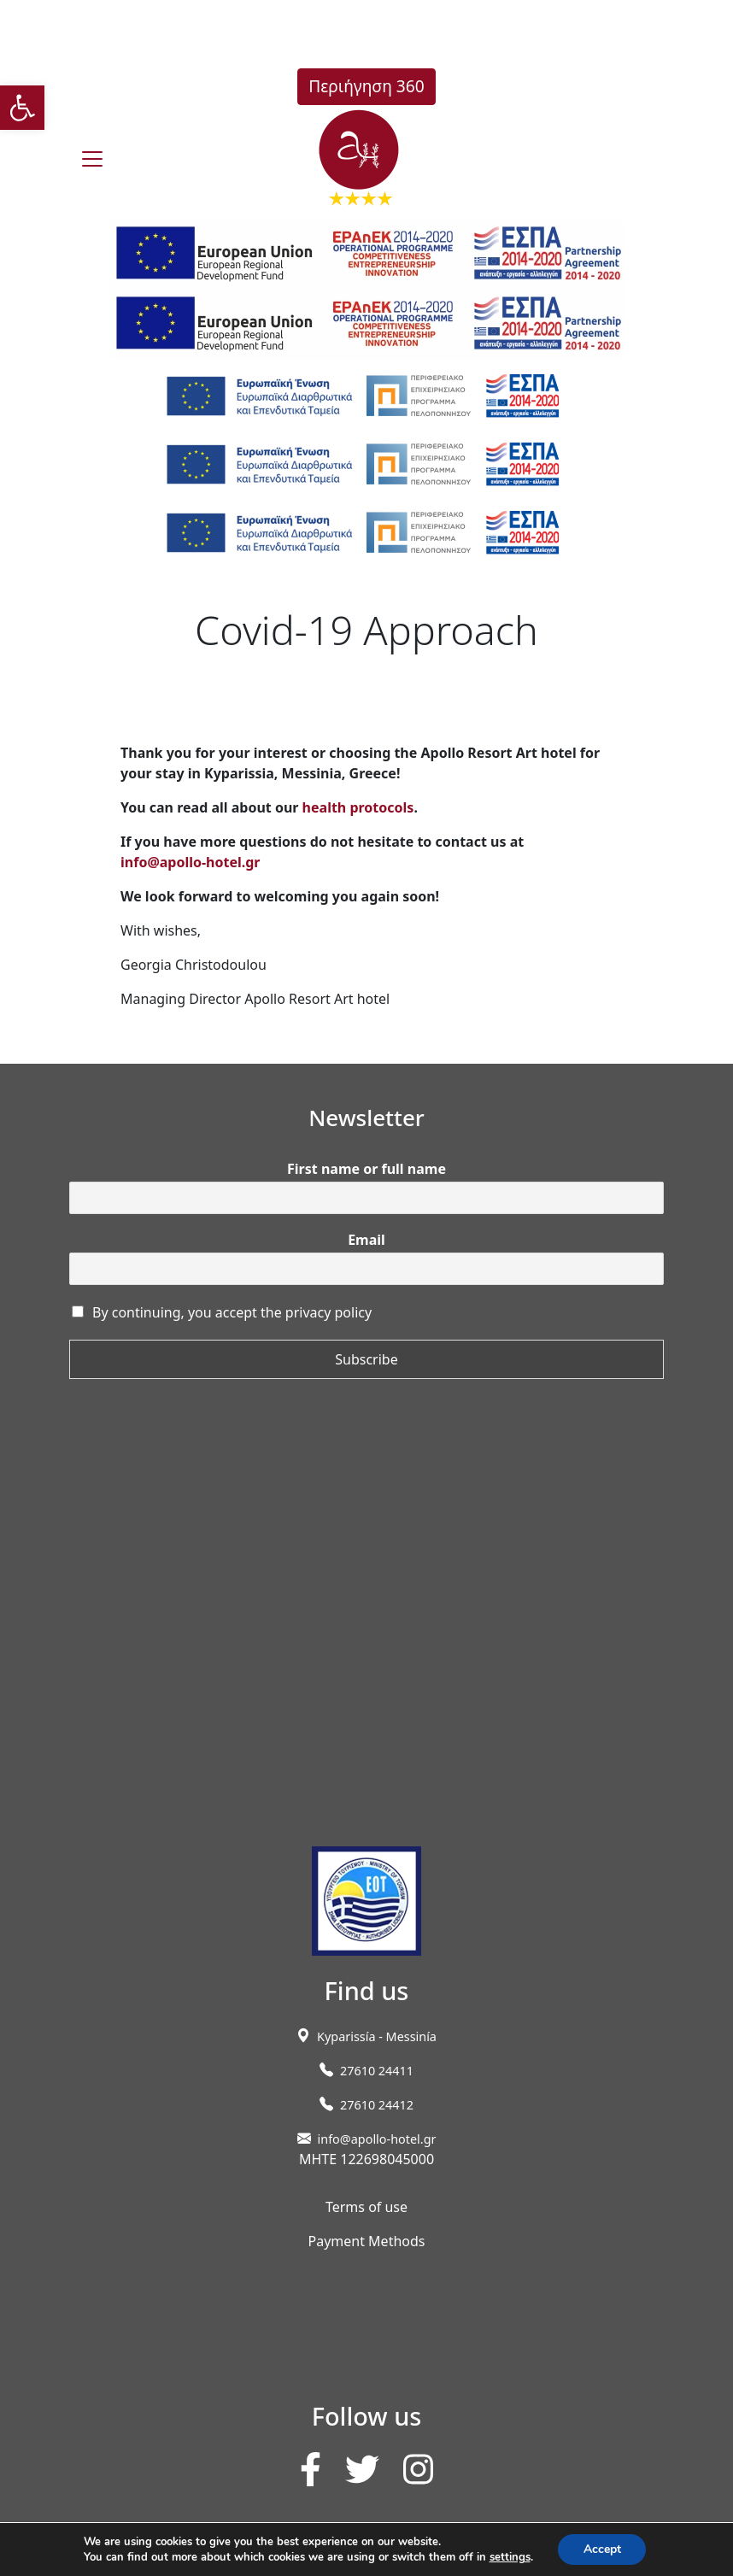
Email (366, 1240)
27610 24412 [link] (376, 2105)
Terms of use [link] (366, 2207)
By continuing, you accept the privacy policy (232, 1312)
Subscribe (366, 1359)
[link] (22, 107)
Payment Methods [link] (366, 2241)
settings (509, 2557)
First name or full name (366, 1169)
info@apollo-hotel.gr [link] (190, 862)
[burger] (92, 159)
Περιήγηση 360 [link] (366, 85)
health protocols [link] (358, 807)
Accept (602, 2549)
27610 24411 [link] (376, 2071)
